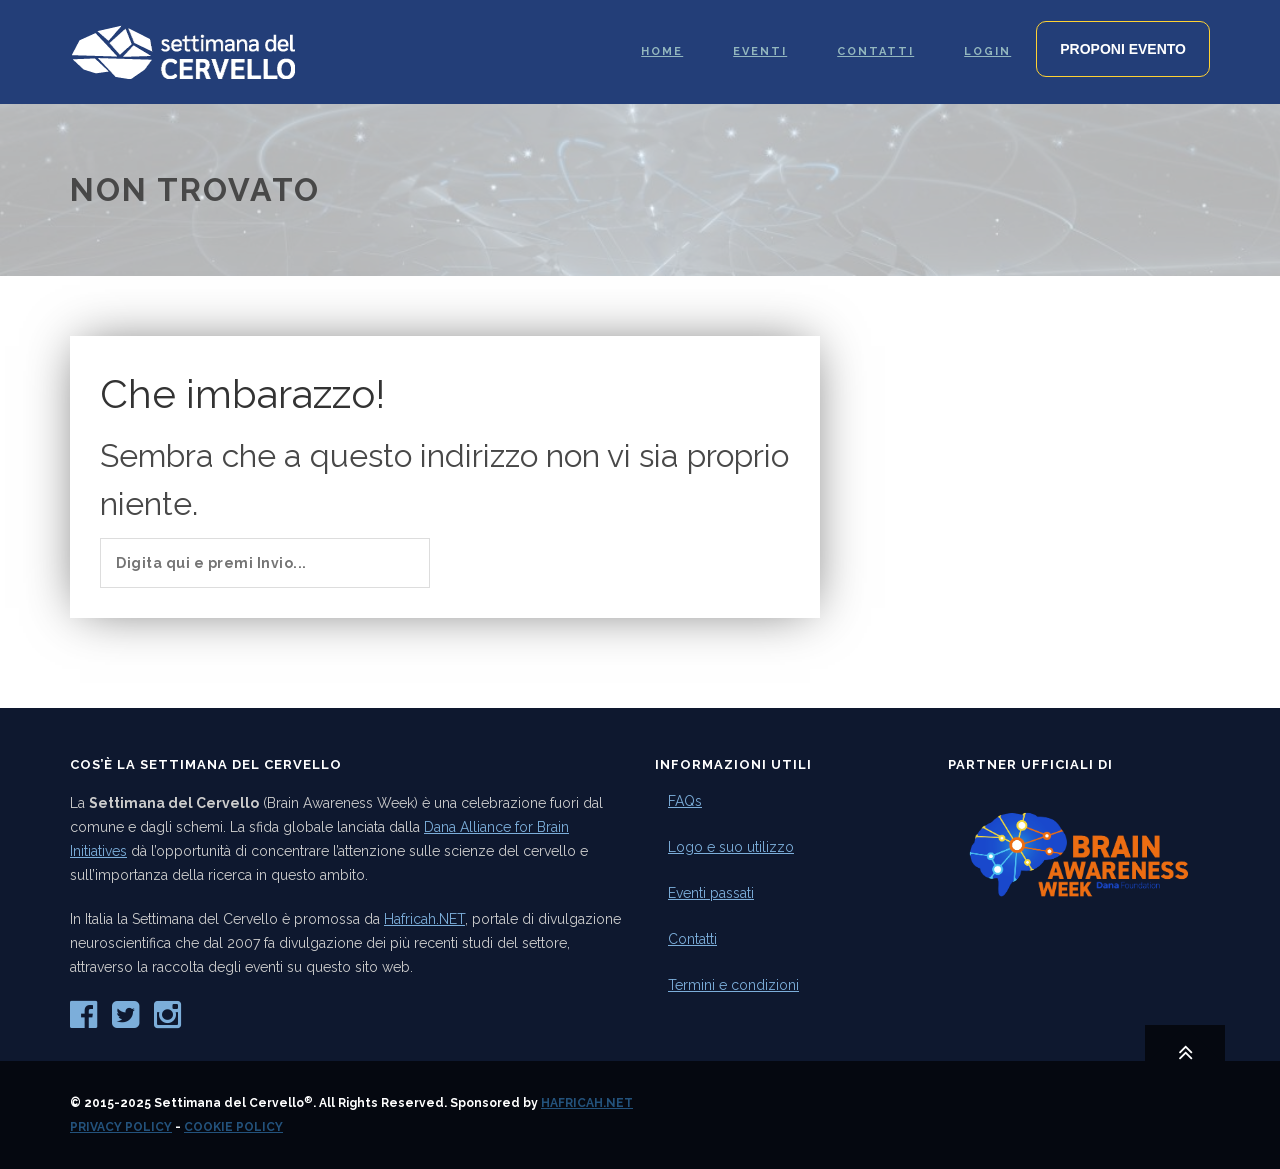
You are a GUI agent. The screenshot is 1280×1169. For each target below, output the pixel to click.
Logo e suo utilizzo (731, 847)
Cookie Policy (233, 1127)
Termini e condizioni (733, 985)
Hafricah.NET (424, 919)
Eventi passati (711, 893)
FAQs (685, 801)
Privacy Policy (121, 1127)
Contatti (692, 939)
